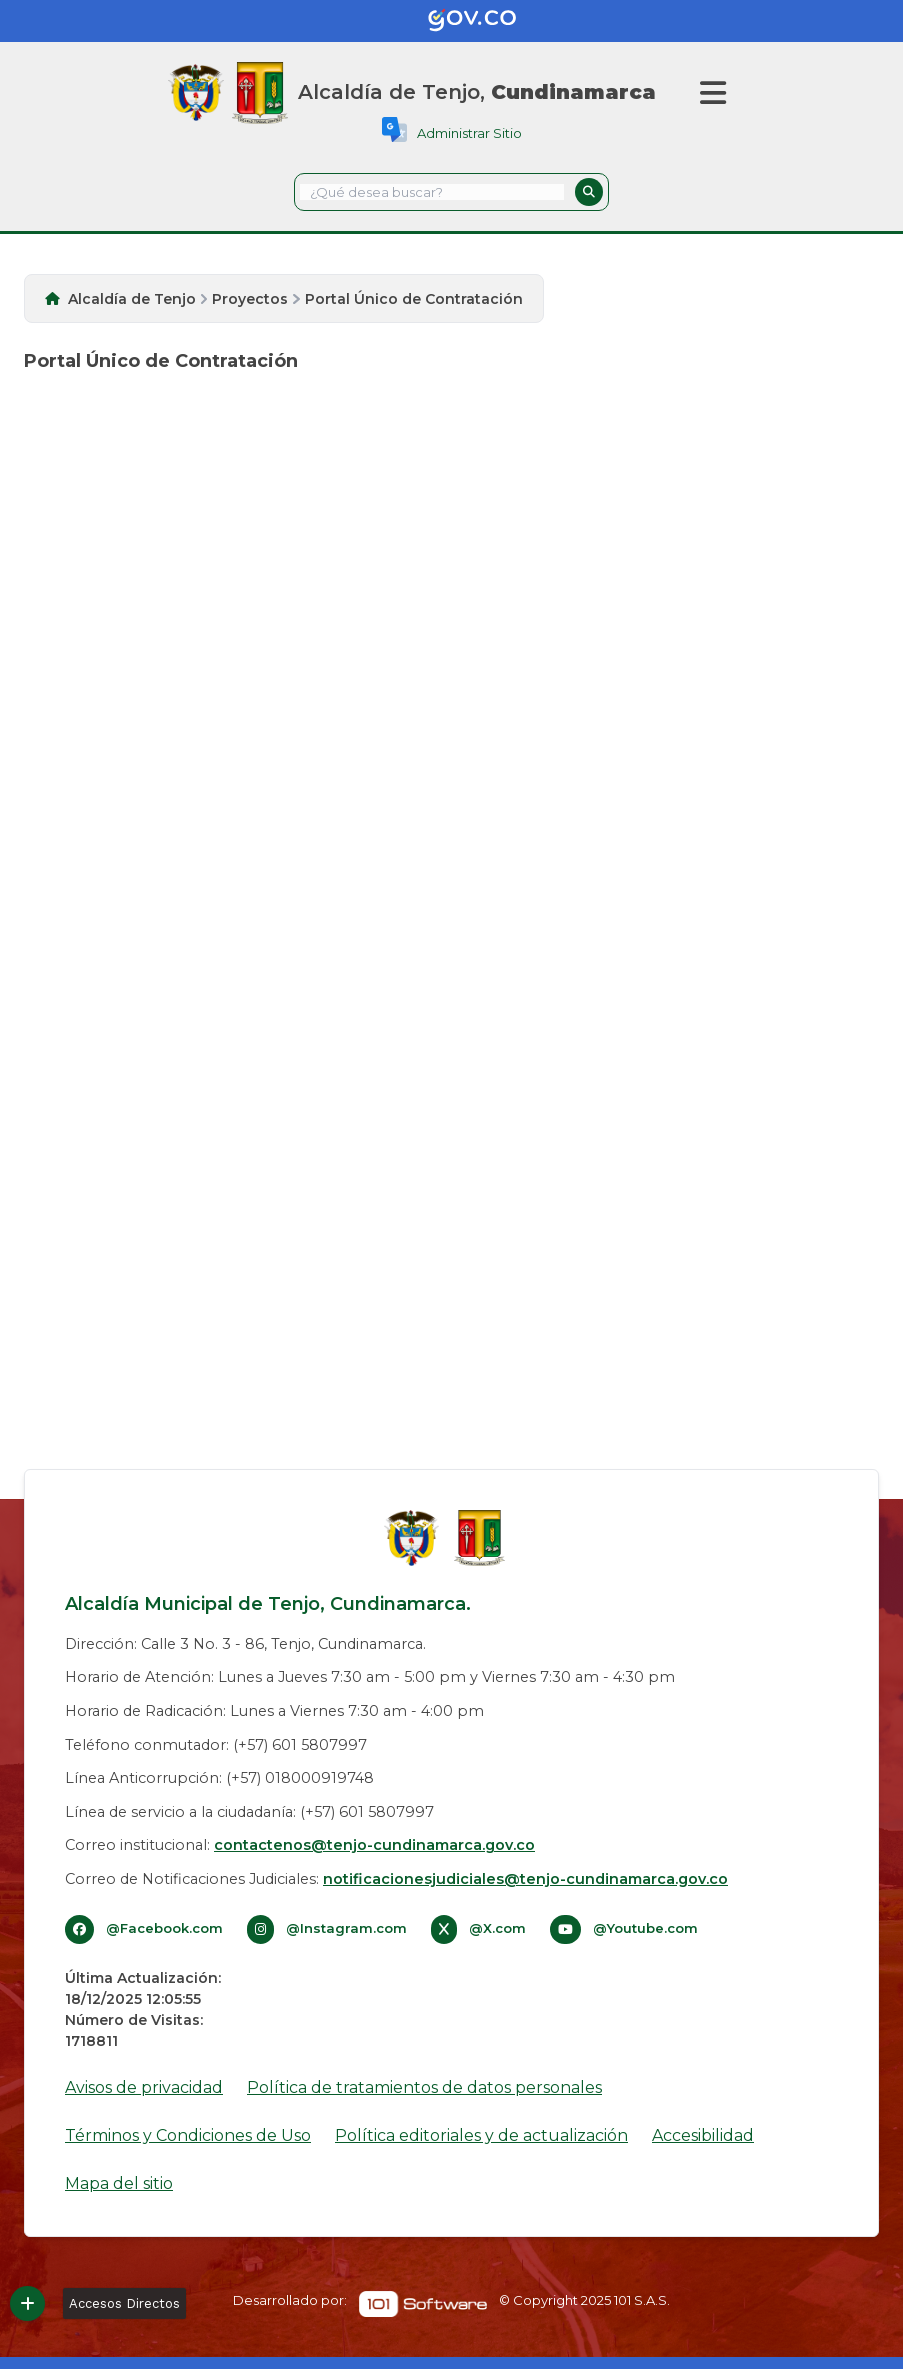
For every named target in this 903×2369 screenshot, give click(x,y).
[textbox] (432, 192)
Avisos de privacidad (144, 2087)
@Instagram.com (346, 1928)
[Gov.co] (452, 21)
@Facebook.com (164, 1928)
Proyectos (250, 299)
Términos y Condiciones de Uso (188, 2135)
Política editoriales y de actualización (481, 2135)
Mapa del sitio (119, 2183)
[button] (589, 192)
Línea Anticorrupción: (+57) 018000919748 (219, 1778)
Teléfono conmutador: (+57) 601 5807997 (216, 1745)
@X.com (497, 1928)
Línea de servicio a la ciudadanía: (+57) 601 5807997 (249, 1812)
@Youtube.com (645, 1928)
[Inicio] (260, 93)
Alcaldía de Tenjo (132, 299)
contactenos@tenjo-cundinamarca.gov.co (374, 1845)
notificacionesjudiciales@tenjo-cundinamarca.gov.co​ (525, 1879)
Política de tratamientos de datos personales (424, 2087)
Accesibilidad (703, 2135)
